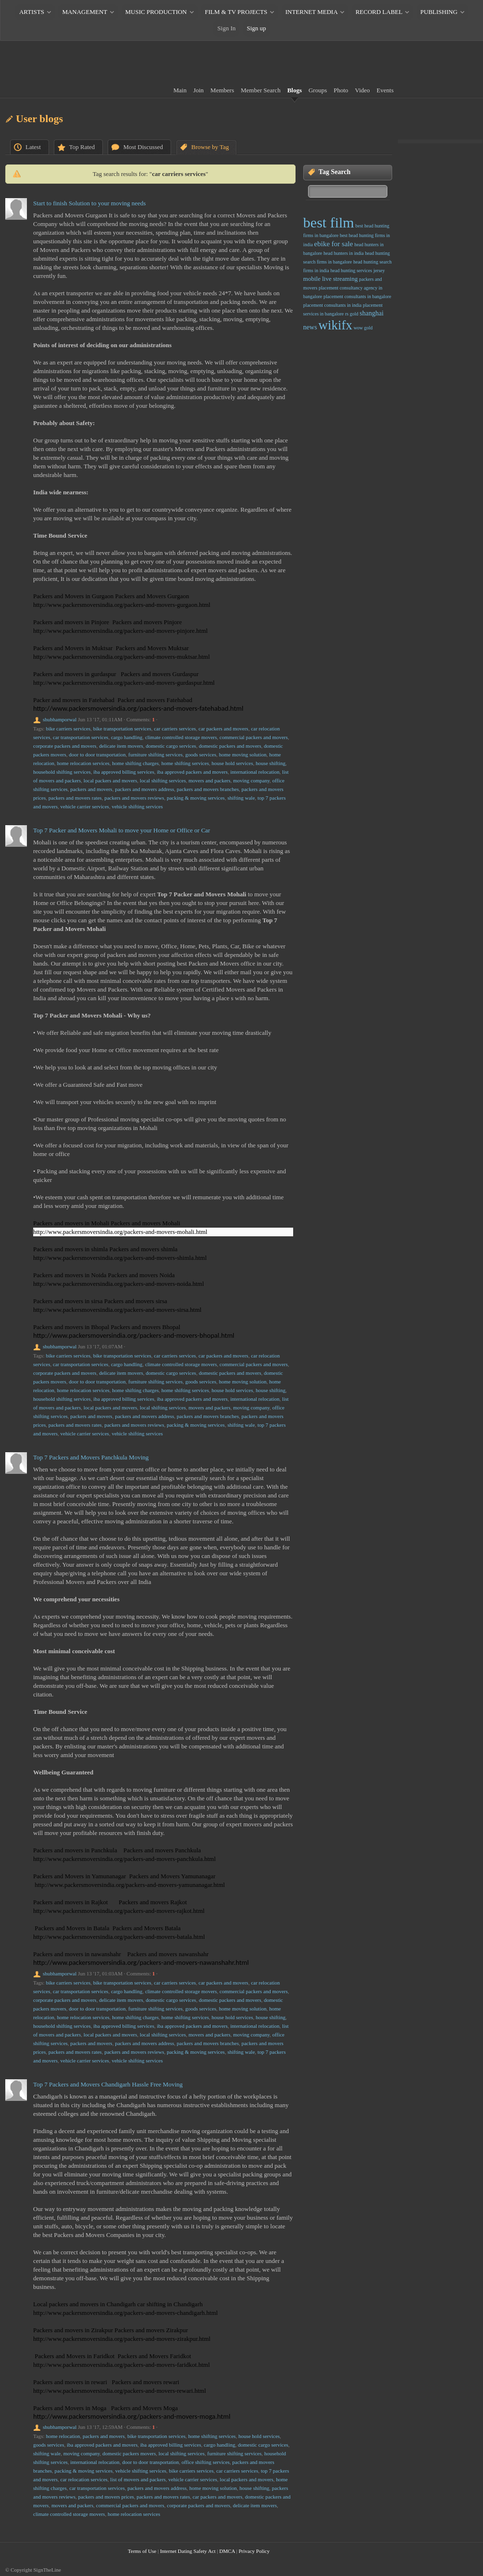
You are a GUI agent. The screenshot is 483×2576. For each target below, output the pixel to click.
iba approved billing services (123, 772)
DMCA (227, 2551)
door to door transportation (97, 754)
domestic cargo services (171, 746)
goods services (201, 754)
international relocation (254, 772)
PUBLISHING (439, 11)
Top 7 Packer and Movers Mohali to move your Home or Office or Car (121, 830)
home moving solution (242, 754)
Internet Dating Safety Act (188, 2551)
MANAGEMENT (84, 11)
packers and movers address (144, 789)
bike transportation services (122, 728)
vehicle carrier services (85, 806)
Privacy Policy (253, 2551)
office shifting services (206, 2462)
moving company (251, 780)
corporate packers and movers (65, 746)
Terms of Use (142, 2551)
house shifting (270, 763)
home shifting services (185, 763)
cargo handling (126, 737)
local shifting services (163, 780)
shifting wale (241, 798)
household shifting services (62, 772)
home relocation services (83, 763)
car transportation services (80, 737)
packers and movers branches (208, 789)
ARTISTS (31, 11)
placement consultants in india (332, 305)
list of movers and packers (137, 2479)
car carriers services (175, 728)
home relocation (63, 2436)
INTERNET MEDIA (311, 11)
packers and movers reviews (134, 798)
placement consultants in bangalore (357, 296)
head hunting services (351, 270)
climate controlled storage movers (181, 737)
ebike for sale (333, 244)
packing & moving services (196, 798)
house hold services (232, 763)
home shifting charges (135, 763)
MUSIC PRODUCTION (156, 11)
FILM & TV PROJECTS (236, 11)
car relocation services (84, 2479)
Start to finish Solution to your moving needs (89, 203)
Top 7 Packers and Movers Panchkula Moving (91, 1457)
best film (328, 222)
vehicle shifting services (136, 806)
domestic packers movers (129, 2453)
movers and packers (209, 780)
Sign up (256, 28)
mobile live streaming (330, 278)
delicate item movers (121, 746)
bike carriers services (68, 728)
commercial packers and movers (254, 737)
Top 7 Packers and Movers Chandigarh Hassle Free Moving (108, 2084)
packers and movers (91, 789)
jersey (379, 270)
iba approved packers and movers (192, 772)
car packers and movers (223, 728)
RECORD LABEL (379, 11)
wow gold (363, 327)
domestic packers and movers (230, 746)
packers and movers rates (75, 798)
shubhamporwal (59, 719)
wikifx (335, 325)
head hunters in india (343, 253)
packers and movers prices (106, 2497)
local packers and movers (110, 780)
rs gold (352, 313)
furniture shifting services (155, 754)
